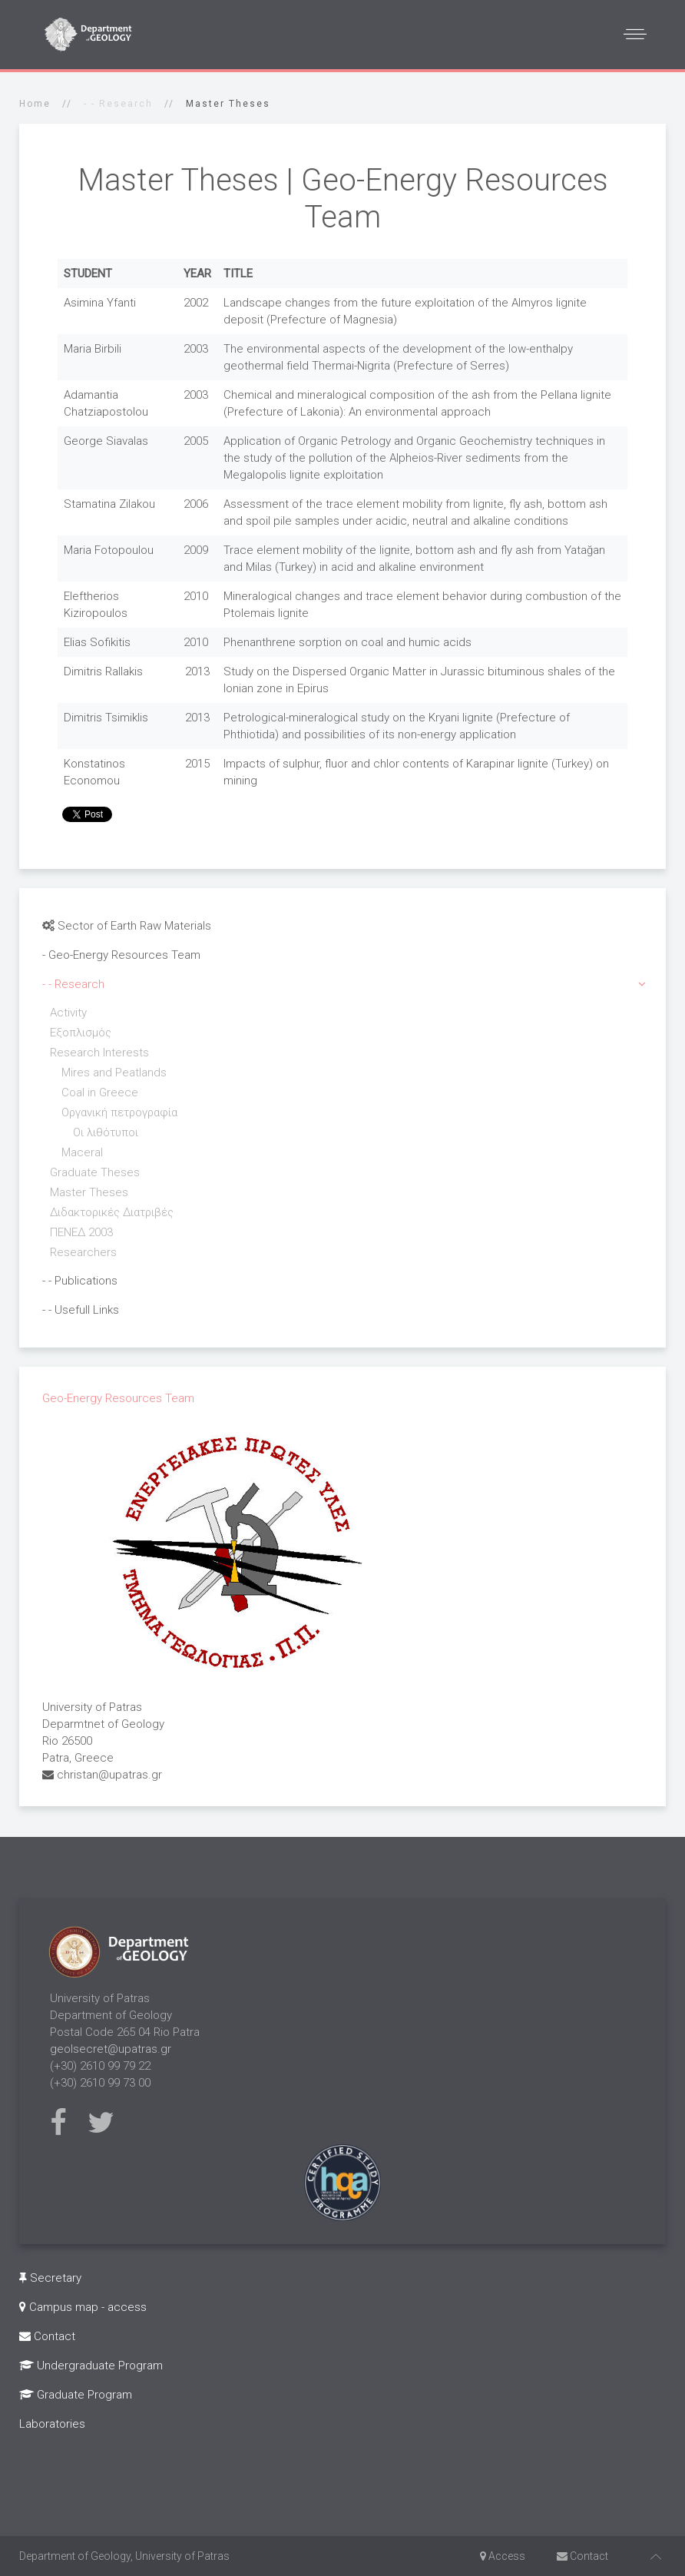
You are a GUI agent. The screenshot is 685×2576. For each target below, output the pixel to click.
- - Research (73, 984)
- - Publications (79, 1281)
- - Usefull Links (80, 1310)
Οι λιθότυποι (105, 1132)
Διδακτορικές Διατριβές (112, 1212)
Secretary (50, 2278)
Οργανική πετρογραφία (119, 1112)
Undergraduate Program (91, 2365)
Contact (47, 2336)
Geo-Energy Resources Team (118, 1398)
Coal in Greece (99, 1092)
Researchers (83, 1252)
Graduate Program (75, 2395)
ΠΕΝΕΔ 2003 (81, 1232)
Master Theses (89, 1192)
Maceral (82, 1152)
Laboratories (52, 2424)
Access (502, 2556)
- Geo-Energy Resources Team (121, 955)
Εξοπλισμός (80, 1032)
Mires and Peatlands (114, 1072)
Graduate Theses (95, 1172)
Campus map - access (83, 2307)
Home (35, 103)
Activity (68, 1012)
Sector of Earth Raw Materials (126, 926)
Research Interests (99, 1052)
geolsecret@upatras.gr (110, 2049)
